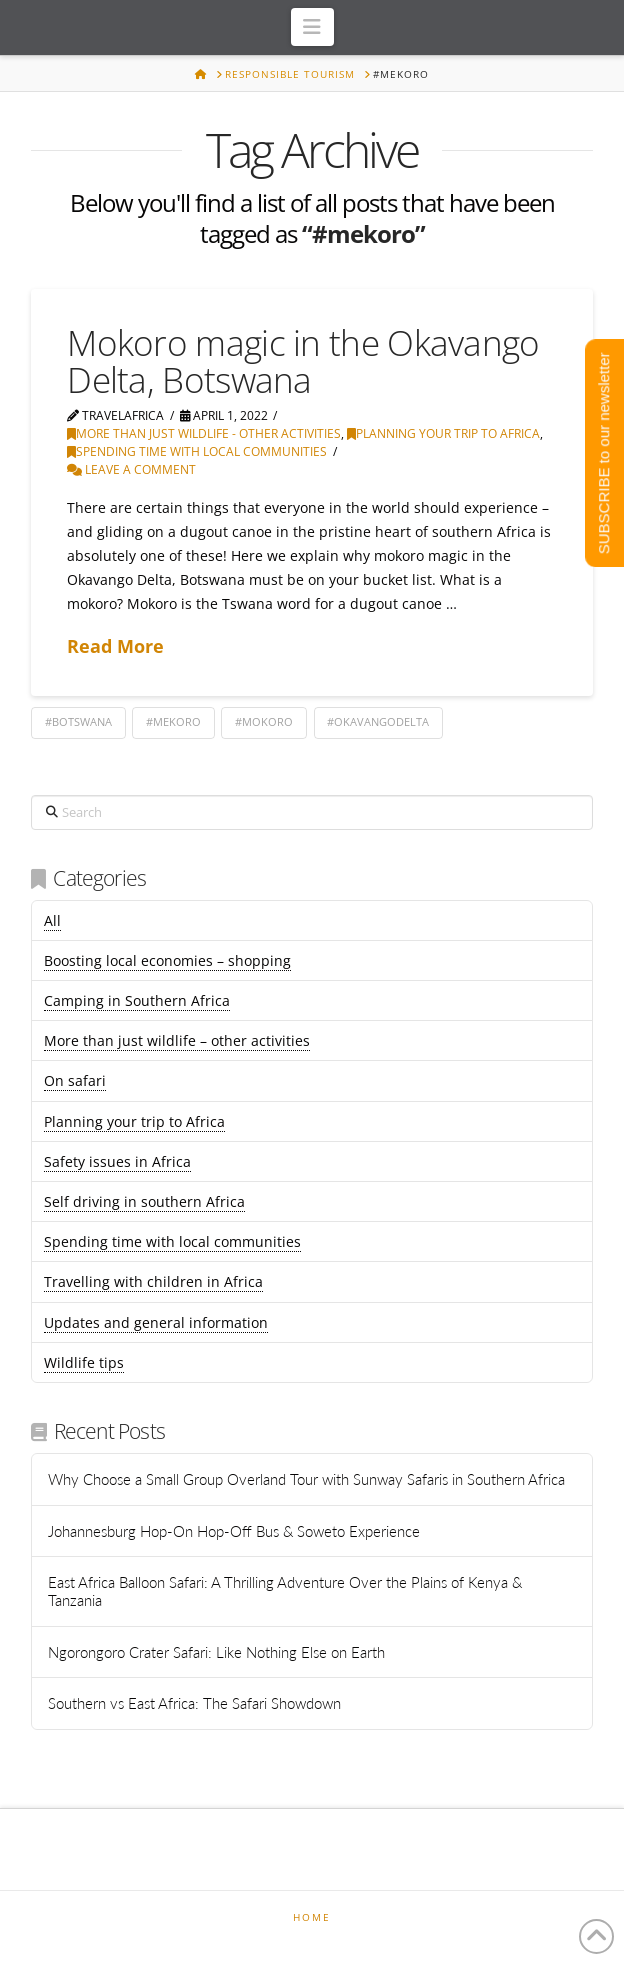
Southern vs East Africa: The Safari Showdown (194, 1703)
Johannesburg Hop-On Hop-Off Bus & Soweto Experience (236, 1531)
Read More (115, 646)
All (52, 920)
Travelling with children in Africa (153, 1281)
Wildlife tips (84, 1362)
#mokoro (264, 721)
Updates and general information (156, 1322)
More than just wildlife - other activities (204, 433)
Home (312, 1917)
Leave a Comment (131, 469)
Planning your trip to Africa (443, 433)
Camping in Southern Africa (137, 1000)
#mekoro (173, 721)
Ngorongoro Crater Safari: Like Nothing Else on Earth (216, 1652)
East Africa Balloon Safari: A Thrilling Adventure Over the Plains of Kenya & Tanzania (285, 1591)
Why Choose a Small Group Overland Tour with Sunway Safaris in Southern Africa (306, 1479)
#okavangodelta (378, 721)
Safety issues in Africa (117, 1161)
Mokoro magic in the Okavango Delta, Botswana (303, 361)
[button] (312, 27)
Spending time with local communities (197, 451)
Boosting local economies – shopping (167, 960)
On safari (75, 1080)
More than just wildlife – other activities (177, 1040)
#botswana (78, 721)
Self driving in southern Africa (144, 1201)
